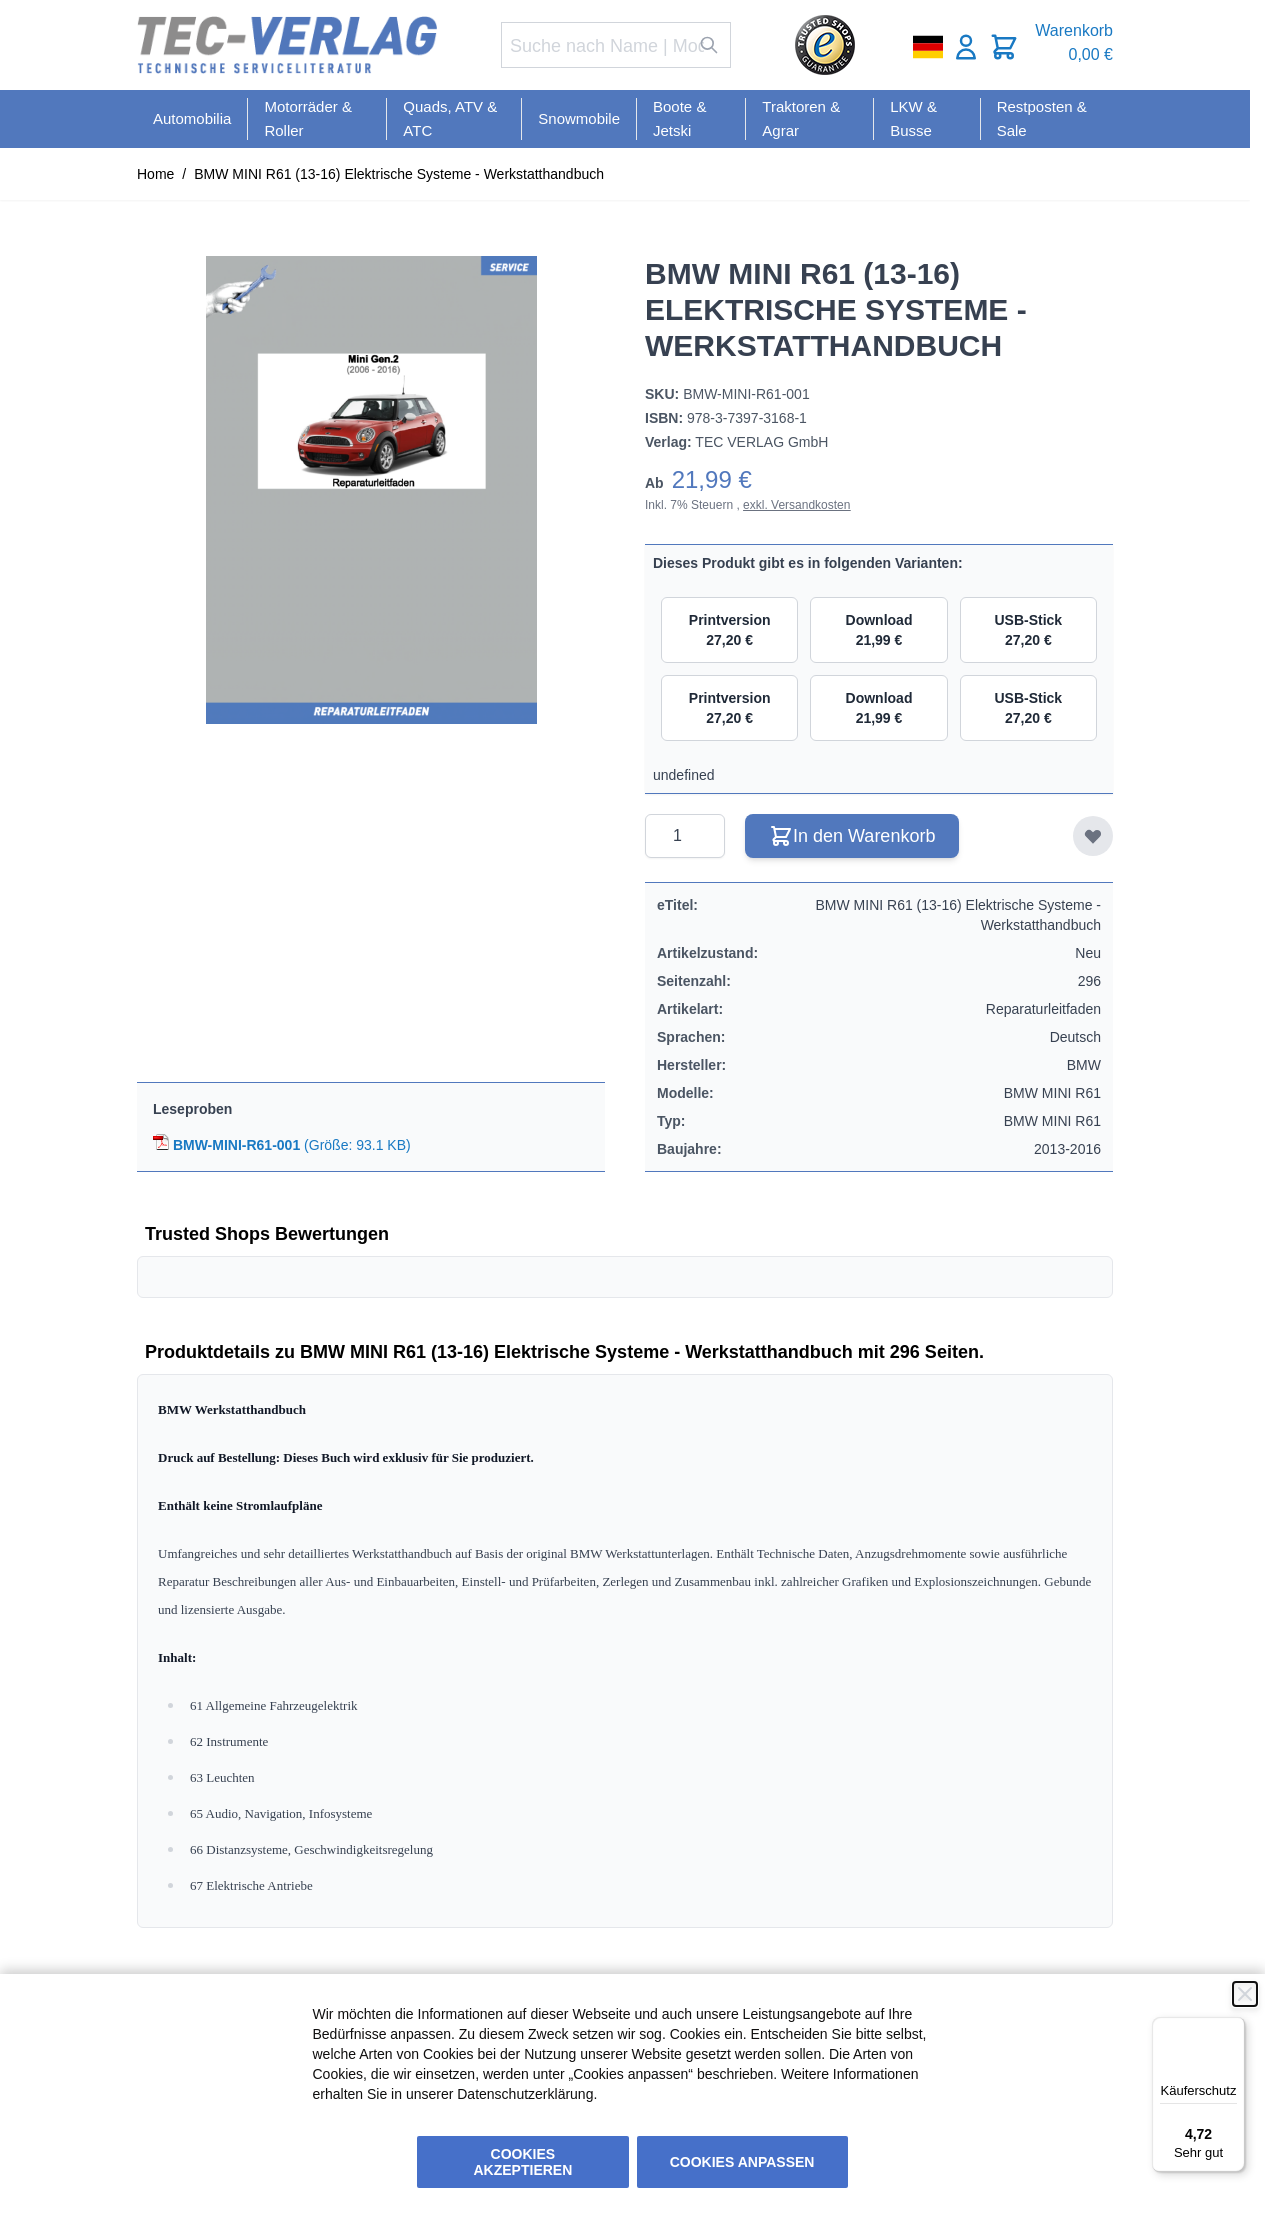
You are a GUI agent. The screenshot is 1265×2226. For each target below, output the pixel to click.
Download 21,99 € (879, 630)
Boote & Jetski (679, 118)
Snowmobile (579, 118)
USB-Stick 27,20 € (1028, 630)
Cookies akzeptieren (523, 2162)
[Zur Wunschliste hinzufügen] (1093, 836)
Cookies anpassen (742, 2162)
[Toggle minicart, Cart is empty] (1004, 47)
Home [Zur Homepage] (155, 174)
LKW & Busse (913, 118)
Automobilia (192, 118)
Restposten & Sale (1042, 118)
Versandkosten (810, 505)
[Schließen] (1245, 1994)
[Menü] (1233, 2029)
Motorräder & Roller (308, 118)
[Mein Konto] (966, 47)
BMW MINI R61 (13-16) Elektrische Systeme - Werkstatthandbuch (399, 174)
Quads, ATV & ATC (450, 118)
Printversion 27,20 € (730, 630)
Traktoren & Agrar (801, 118)
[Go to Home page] (287, 45)
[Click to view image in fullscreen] (371, 490)
